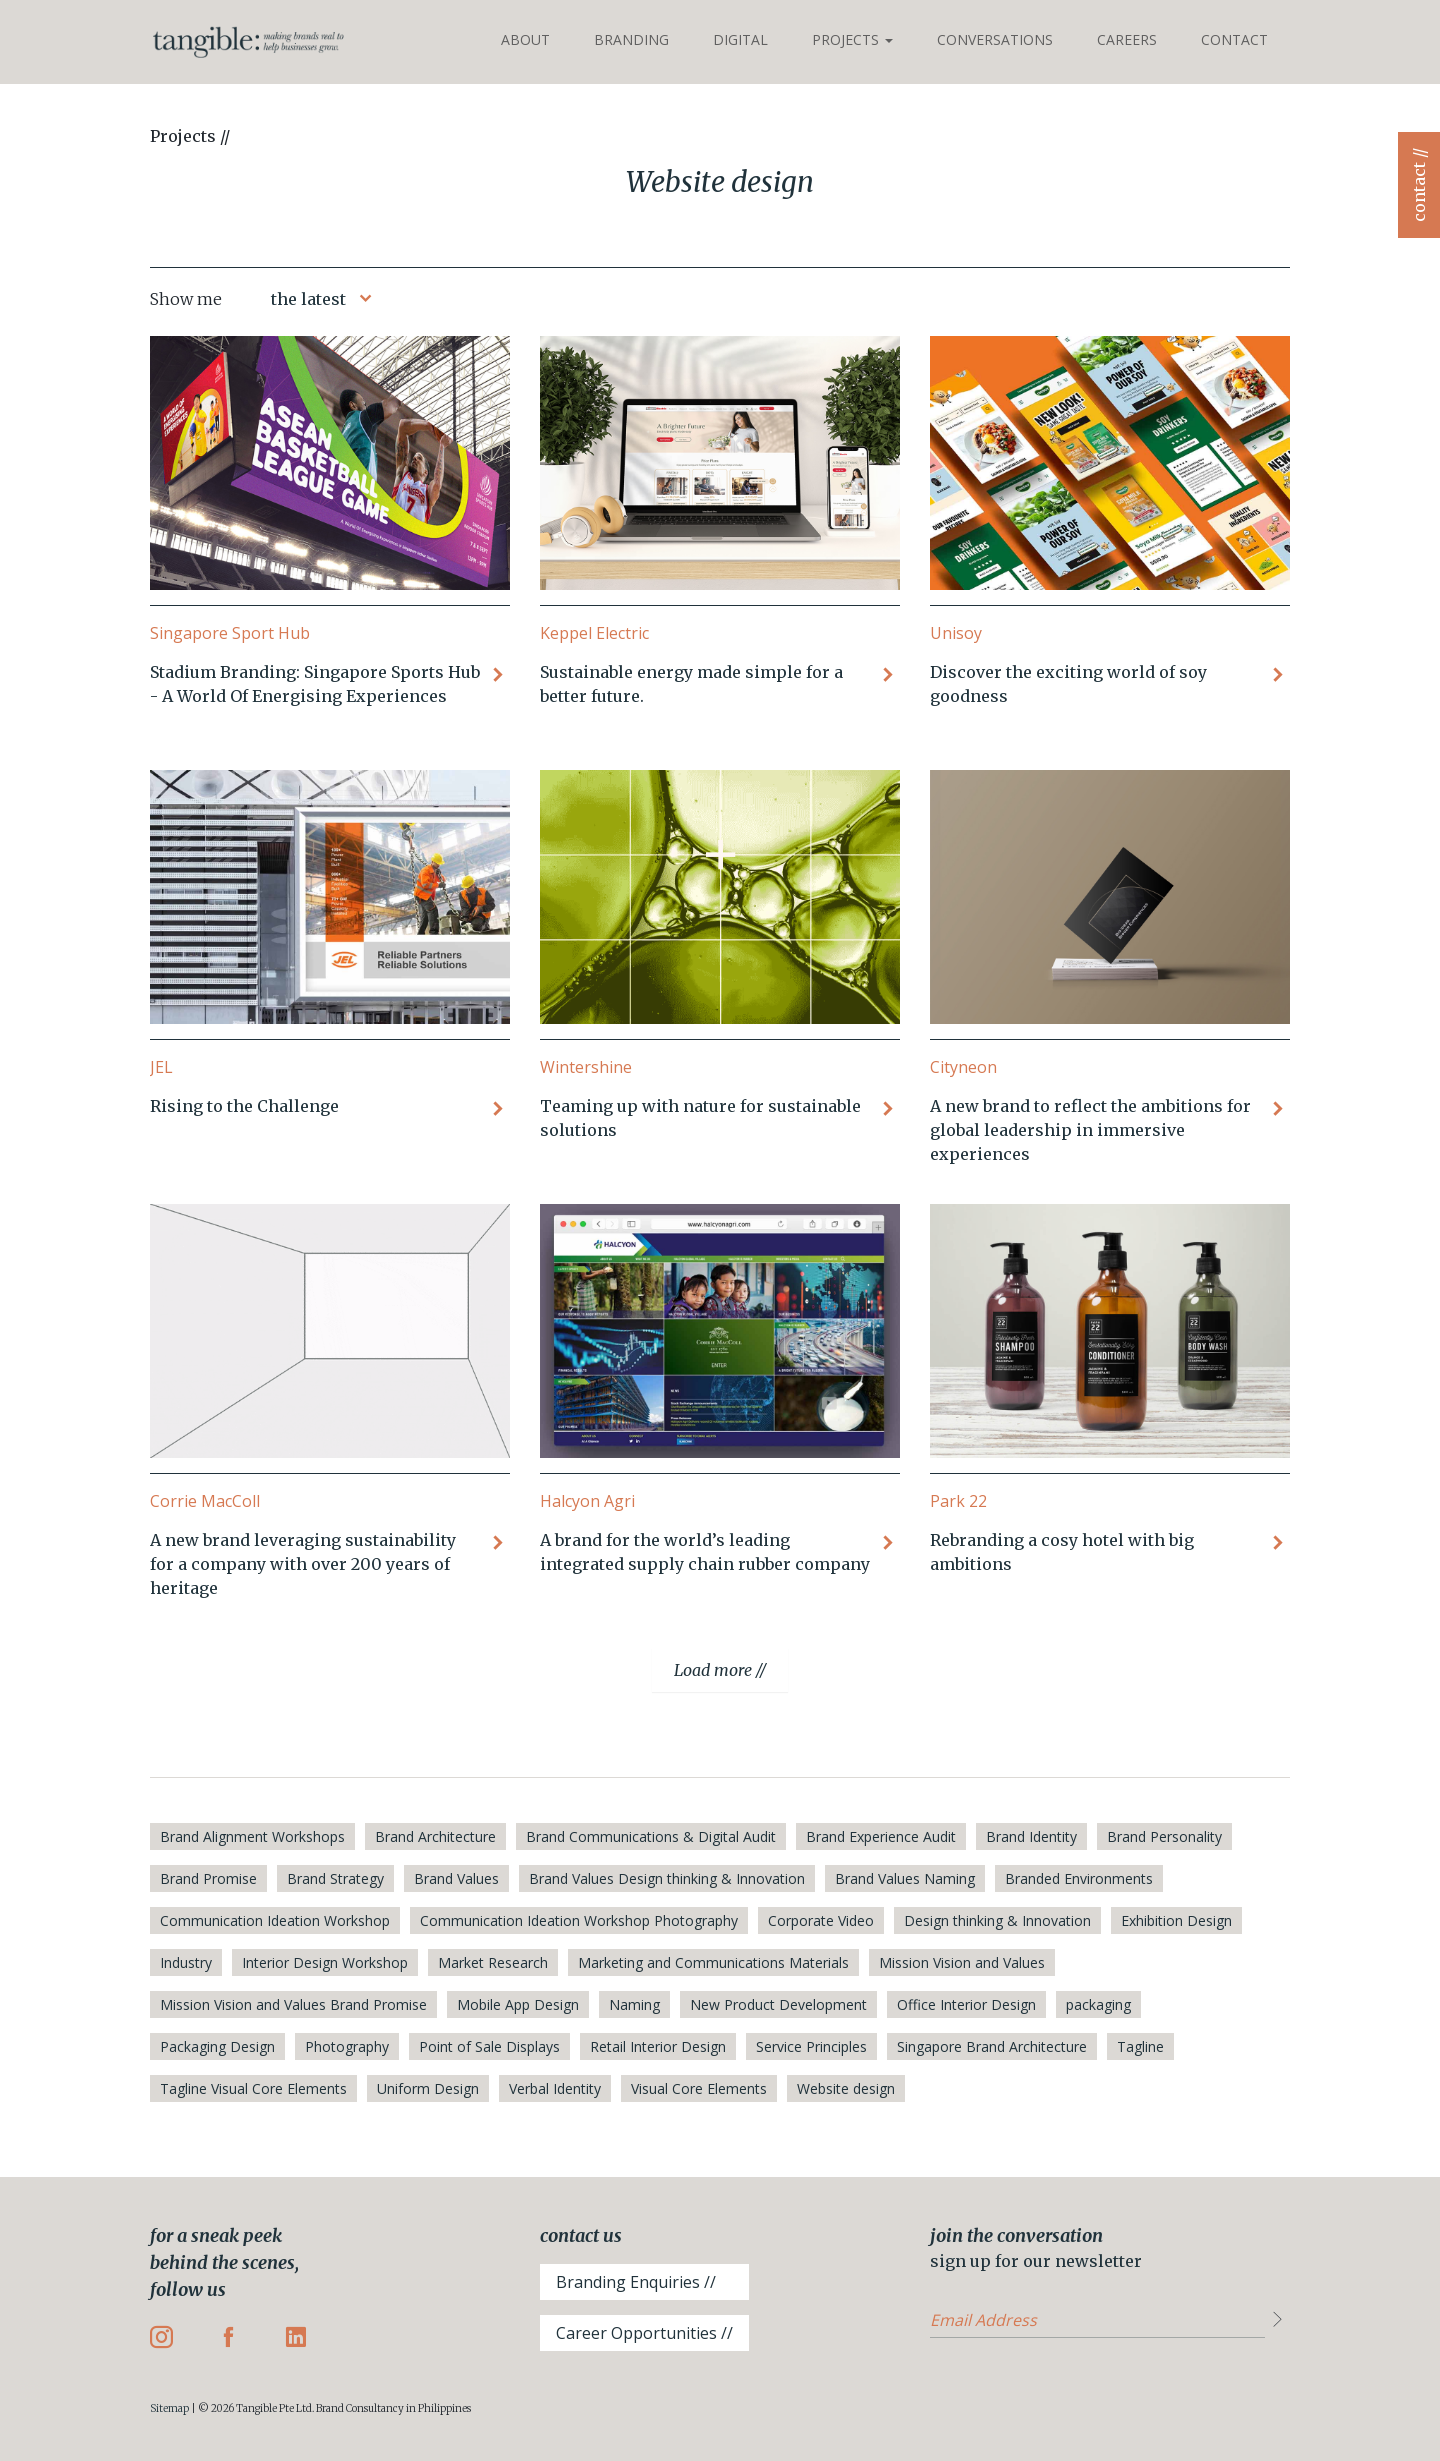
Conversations (995, 39)
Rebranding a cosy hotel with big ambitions (1062, 1552)
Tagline (1140, 2046)
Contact (1234, 39)
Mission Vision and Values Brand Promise (293, 2004)
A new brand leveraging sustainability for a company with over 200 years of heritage (303, 1564)
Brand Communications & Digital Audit (651, 1836)
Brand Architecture (435, 1836)
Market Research (493, 1962)
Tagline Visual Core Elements (253, 2088)
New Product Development (778, 2004)
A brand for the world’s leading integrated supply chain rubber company (705, 1552)
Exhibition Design (1176, 1920)
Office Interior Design (966, 2004)
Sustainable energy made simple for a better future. (691, 684)
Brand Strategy (335, 1878)
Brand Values (456, 1878)
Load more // (720, 1670)
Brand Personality (1164, 1836)
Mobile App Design (518, 2004)
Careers (1127, 39)
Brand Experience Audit (881, 1836)
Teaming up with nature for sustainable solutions (700, 1118)
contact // (1419, 185)
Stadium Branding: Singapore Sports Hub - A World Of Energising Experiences (315, 684)
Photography (347, 2046)
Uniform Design (428, 2088)
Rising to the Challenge (244, 1106)
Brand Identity (1031, 1836)
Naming (634, 2004)
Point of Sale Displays (489, 2046)
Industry (186, 1962)
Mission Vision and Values (962, 1962)
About (525, 39)
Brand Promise (208, 1878)
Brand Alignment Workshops (252, 1836)
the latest (308, 299)
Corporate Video (821, 1920)
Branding (631, 39)
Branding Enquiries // (636, 2282)
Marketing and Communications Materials (713, 1962)
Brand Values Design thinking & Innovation (667, 1878)
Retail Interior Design (658, 2046)
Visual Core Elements (699, 2088)
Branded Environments (1079, 1878)
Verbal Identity (555, 2088)
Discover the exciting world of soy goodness (1068, 684)
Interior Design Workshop (325, 1962)
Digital (740, 39)
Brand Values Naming (905, 1878)
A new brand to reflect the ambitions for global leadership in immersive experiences (1090, 1130)
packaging (1098, 2004)
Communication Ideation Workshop (275, 1920)
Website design (846, 2088)
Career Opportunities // (644, 2333)
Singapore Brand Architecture (992, 2046)
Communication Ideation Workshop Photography (579, 1920)
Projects (852, 39)
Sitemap (169, 2408)
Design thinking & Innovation (997, 1920)
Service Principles (811, 2046)
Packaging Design (217, 2046)
